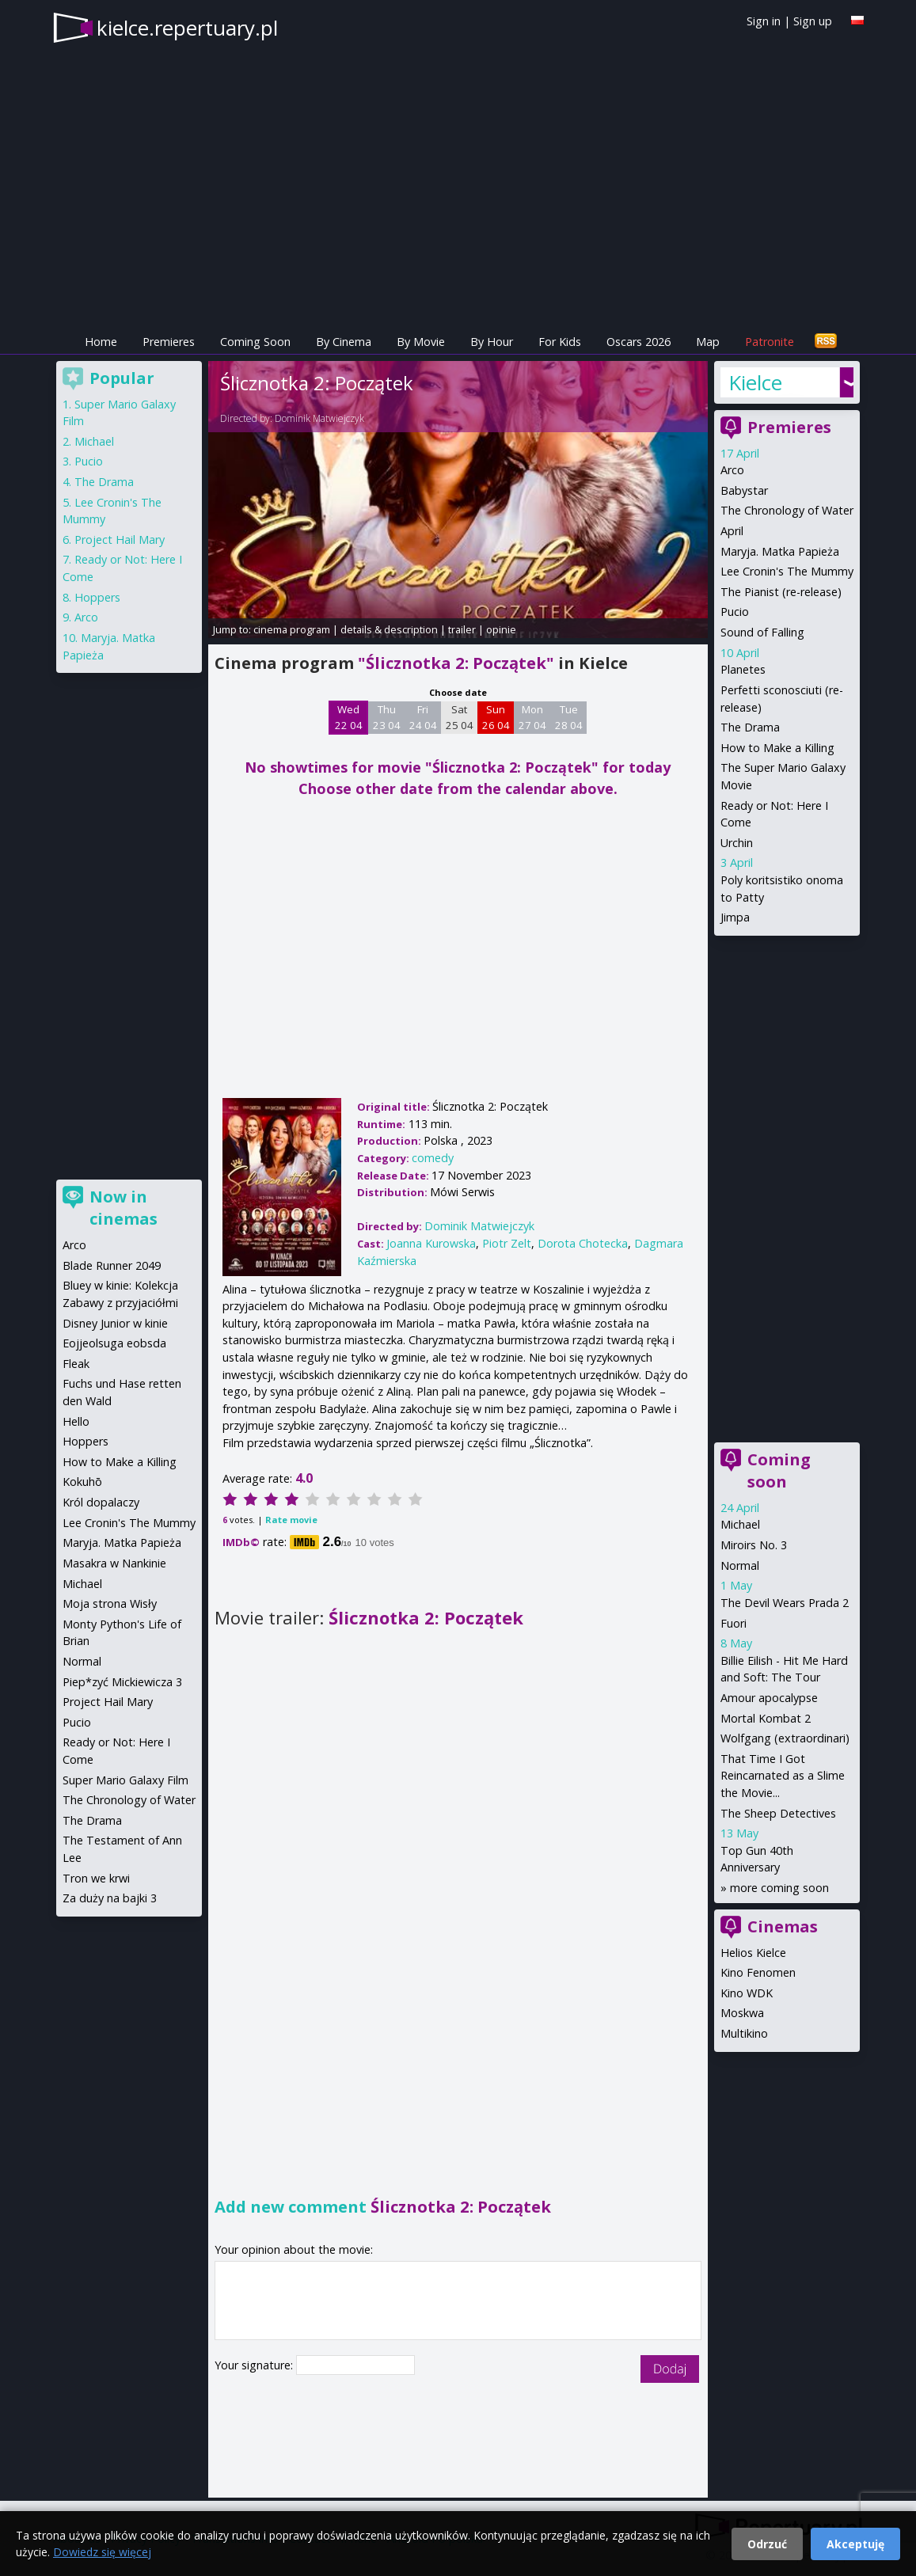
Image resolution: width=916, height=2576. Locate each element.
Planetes (743, 669)
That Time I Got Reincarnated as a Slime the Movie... (782, 1775)
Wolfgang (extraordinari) (784, 1738)
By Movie (421, 341)
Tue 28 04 (569, 717)
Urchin (736, 842)
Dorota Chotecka (583, 1243)
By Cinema (343, 341)
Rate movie (291, 1519)
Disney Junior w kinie (115, 1323)
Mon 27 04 (532, 717)
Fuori (733, 1623)
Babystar (744, 490)
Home (101, 341)
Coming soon (779, 1470)
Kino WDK (746, 1992)
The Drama (750, 727)
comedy (433, 1157)
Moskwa (742, 2012)
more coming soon (779, 1887)
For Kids (559, 341)
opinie (501, 629)
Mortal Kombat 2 (765, 1718)
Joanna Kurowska (431, 1243)
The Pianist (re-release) (781, 591)
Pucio (734, 611)
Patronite (769, 341)
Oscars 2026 (638, 341)
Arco (732, 469)
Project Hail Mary (119, 539)
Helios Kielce (753, 1952)
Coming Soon (255, 341)
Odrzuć (767, 2543)
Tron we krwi (96, 1878)
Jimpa (735, 917)
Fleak (76, 1363)
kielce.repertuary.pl (187, 27)
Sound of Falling (762, 632)
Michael (740, 1524)
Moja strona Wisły (110, 1603)
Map (708, 341)
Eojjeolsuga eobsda (114, 1343)
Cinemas (782, 1926)
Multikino (744, 2033)
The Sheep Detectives (778, 1813)
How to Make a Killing (777, 747)
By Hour (491, 341)
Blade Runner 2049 (112, 1265)
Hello (76, 1421)
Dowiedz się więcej (102, 2551)
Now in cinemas (123, 1207)
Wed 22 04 (349, 717)
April (731, 530)
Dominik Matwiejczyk (319, 418)
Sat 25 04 (459, 717)
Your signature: (255, 2365)
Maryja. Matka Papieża (779, 551)
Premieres (169, 341)
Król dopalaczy (101, 1502)
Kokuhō (82, 1481)
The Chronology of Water (786, 510)
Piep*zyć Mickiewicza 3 (122, 1681)
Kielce (755, 382)
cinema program (291, 629)
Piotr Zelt (506, 1243)
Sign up (812, 20)
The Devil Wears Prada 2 (784, 1602)
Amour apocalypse (769, 1697)
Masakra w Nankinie (114, 1563)
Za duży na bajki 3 (110, 1897)
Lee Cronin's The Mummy (786, 571)
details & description (389, 629)
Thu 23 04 (387, 717)
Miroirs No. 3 (753, 1544)
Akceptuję (855, 2543)
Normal (739, 1565)
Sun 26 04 (496, 717)
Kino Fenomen (758, 1972)
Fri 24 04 (423, 717)
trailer (462, 629)
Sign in (764, 20)
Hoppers (97, 597)
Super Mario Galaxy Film (125, 1780)
